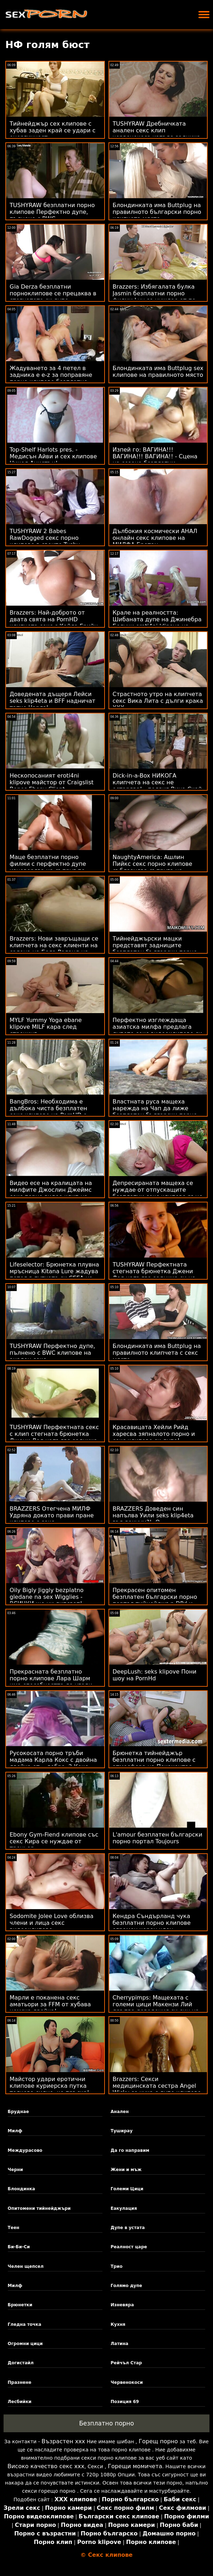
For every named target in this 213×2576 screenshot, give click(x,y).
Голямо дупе (126, 2285)
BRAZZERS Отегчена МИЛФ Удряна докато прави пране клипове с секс (52, 1515)
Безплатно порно (106, 2423)
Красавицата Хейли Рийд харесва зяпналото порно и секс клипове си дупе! (154, 1434)
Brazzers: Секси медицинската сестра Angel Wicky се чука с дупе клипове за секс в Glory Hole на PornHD (158, 2089)
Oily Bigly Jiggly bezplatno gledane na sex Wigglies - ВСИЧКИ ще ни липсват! (47, 1597)
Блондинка (21, 2188)
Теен (14, 2227)
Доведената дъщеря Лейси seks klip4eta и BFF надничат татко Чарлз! (52, 701)
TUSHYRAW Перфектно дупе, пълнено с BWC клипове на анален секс (52, 1353)
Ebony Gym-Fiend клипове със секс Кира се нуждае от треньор (54, 1841)
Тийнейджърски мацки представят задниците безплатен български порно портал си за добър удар (155, 948)
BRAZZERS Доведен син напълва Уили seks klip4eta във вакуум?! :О (153, 1515)
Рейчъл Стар (126, 2362)
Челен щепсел (26, 2266)
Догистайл (21, 2362)
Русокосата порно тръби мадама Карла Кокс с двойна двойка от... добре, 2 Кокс (53, 1760)
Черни (15, 2169)
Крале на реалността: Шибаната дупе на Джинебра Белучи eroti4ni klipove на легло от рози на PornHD (157, 622)
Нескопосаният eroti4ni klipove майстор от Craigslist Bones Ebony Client (52, 782)
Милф (15, 2130)
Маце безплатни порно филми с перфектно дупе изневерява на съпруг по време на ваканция (48, 867)
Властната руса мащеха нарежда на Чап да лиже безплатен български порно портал (155, 1111)
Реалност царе (129, 2246)
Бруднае (18, 2111)
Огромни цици (25, 2343)
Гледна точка (25, 2324)
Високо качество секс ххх (45, 2466)
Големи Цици (127, 2188)
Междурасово (25, 2150)
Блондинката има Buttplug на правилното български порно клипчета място (157, 212)
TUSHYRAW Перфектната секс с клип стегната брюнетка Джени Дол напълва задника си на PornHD (54, 1437)
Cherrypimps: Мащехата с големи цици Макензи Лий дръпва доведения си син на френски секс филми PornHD (156, 2007)
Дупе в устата (128, 2227)
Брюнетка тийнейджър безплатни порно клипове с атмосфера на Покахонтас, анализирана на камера (154, 1763)
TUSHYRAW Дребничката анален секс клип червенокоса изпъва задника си (157, 133)
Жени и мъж (126, 2169)
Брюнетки (20, 2304)
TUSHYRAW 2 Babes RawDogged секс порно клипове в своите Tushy (45, 538)
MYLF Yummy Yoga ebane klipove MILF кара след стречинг (46, 1027)
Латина (119, 2343)
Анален (120, 2111)
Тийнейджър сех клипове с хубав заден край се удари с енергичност (53, 130)
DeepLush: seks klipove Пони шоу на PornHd (155, 1675)
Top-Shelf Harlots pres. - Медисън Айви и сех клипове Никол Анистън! (53, 456)
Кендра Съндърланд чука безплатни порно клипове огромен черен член (152, 1923)
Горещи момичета (135, 2466)
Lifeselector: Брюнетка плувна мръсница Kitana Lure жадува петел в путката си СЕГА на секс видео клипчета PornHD (54, 1274)
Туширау (122, 2130)
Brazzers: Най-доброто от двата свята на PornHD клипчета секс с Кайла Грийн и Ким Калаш (54, 622)
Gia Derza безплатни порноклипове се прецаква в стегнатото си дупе (53, 293)
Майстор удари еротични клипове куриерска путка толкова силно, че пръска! (49, 2086)
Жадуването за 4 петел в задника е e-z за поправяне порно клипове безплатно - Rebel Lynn (51, 378)
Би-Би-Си (19, 2246)
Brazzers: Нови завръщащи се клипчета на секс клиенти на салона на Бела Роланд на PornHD (54, 948)
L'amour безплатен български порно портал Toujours (157, 1838)
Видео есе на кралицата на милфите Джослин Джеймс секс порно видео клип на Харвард (51, 1193)
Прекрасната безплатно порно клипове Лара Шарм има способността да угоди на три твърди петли (51, 1681)
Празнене (20, 2382)
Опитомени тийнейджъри (39, 2208)
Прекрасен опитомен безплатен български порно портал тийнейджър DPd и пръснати (155, 1600)
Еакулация (124, 2208)
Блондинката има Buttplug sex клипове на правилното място (158, 371)
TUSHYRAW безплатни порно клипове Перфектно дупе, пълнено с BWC (52, 212)
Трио (116, 2266)
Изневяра (122, 2304)
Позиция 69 (125, 2401)
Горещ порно (158, 2441)
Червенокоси (127, 2382)
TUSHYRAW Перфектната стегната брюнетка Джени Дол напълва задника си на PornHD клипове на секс (154, 1274)
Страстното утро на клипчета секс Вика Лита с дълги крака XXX (158, 701)
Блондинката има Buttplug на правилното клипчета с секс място (157, 1353)
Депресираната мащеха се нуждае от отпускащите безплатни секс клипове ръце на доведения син (158, 1193)
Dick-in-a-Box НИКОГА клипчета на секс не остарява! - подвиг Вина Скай (157, 782)
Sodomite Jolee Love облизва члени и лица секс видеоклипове (52, 1923)
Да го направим (130, 2150)
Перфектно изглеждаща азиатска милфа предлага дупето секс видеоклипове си (157, 1027)
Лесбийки (20, 2401)
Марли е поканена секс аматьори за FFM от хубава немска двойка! (50, 2004)
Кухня (118, 2324)
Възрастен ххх (63, 2441)
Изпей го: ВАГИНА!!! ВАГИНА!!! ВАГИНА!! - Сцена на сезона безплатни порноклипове (155, 459)
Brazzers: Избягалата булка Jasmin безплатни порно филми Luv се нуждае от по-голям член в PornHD (155, 296)
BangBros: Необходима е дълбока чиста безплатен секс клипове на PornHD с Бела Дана (48, 1111)
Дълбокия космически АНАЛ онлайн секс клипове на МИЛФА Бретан (155, 538)
